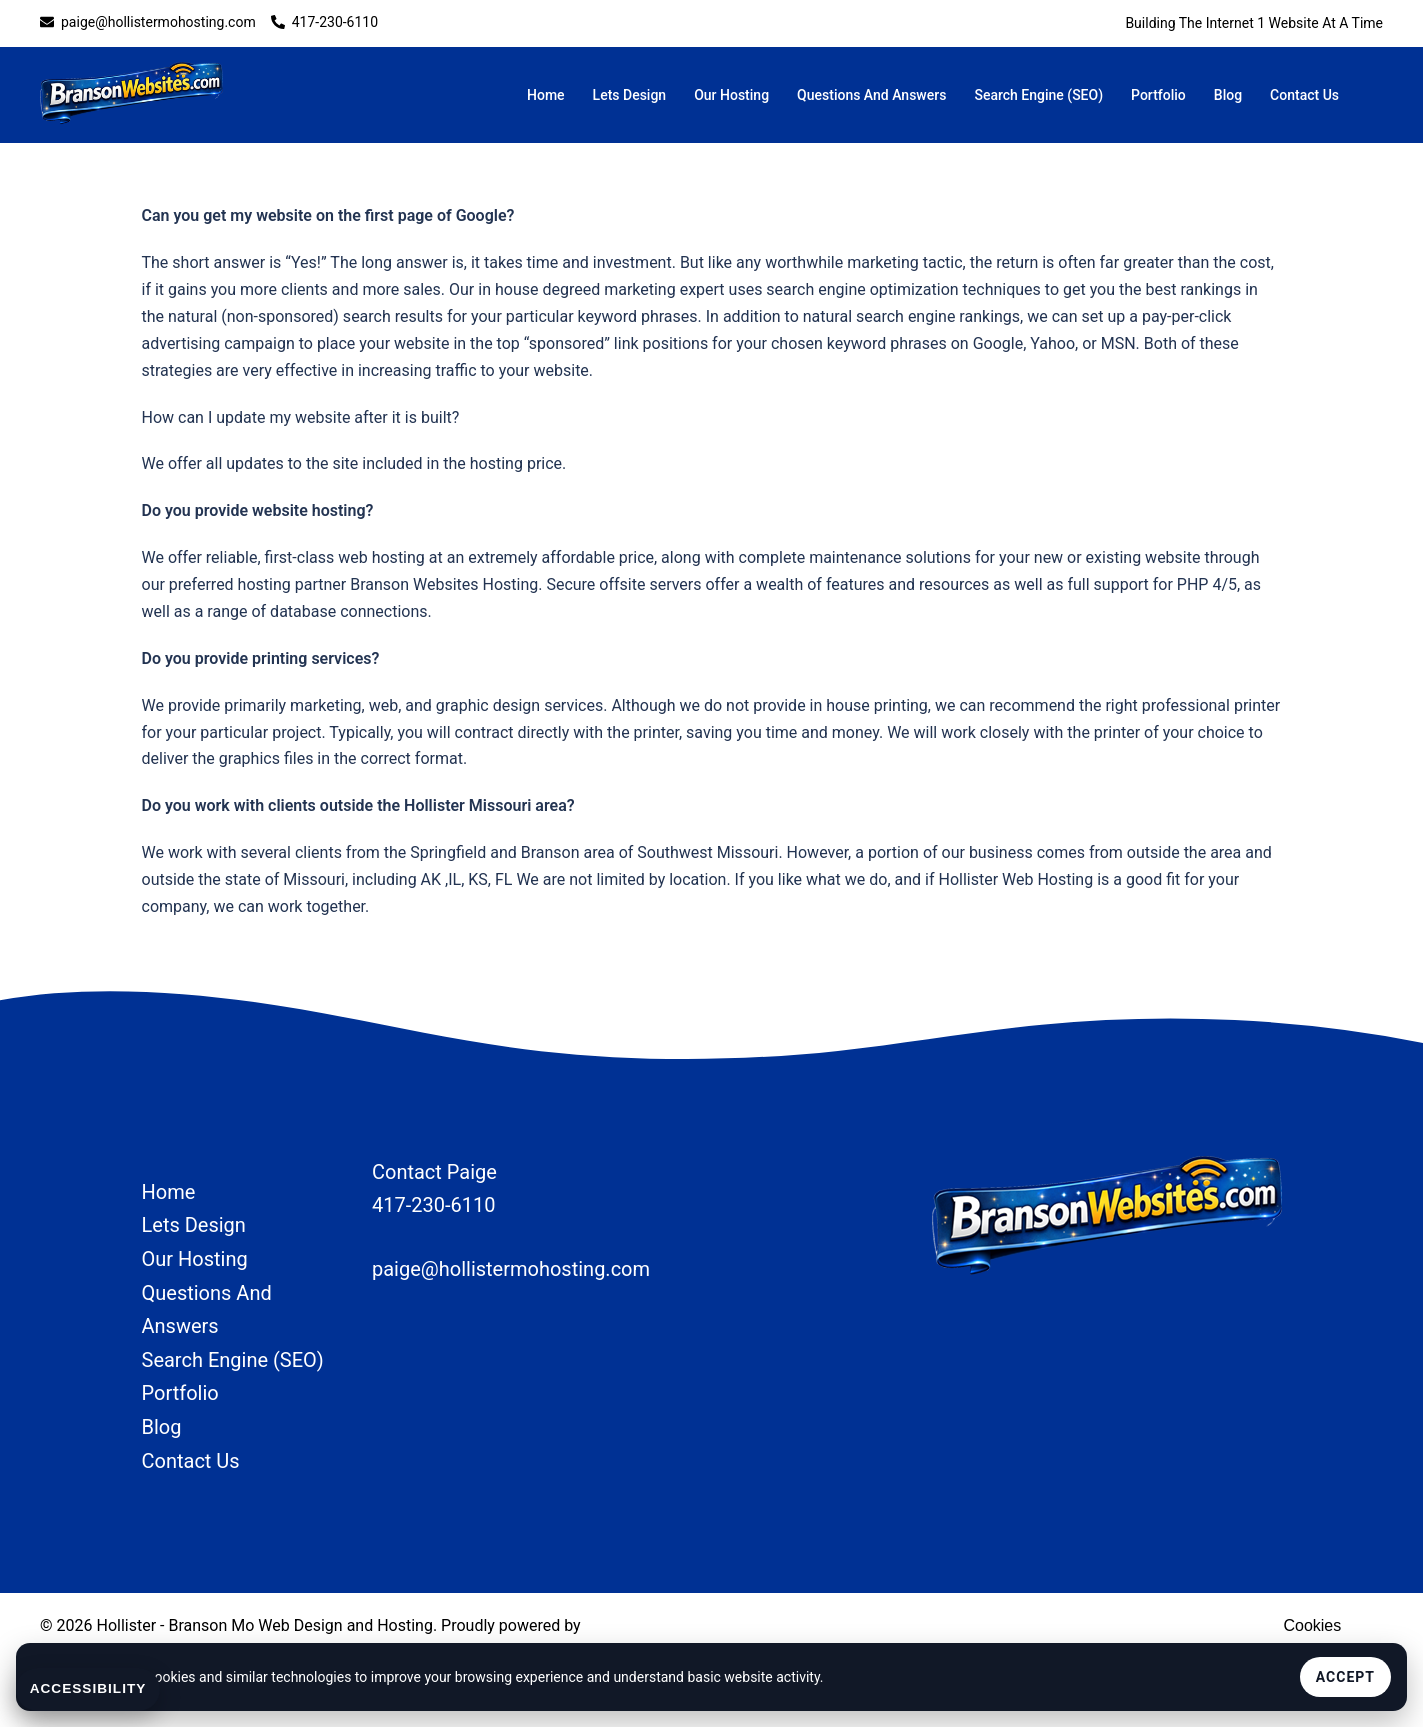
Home (546, 95)
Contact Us (1304, 95)
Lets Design (630, 95)
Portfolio (1158, 95)
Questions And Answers (871, 95)
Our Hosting (731, 95)
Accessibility (90, 1689)
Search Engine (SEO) (1038, 95)
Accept (1345, 1677)
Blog (1228, 95)
